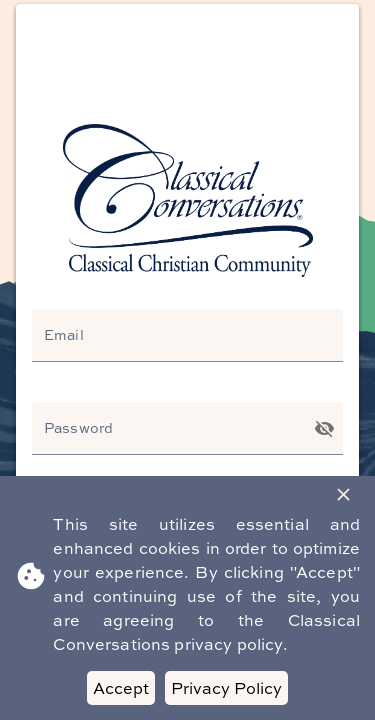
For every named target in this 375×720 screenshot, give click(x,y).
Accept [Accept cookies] (121, 688)
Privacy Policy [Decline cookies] (226, 688)
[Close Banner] (343, 494)
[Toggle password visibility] (324, 428)
